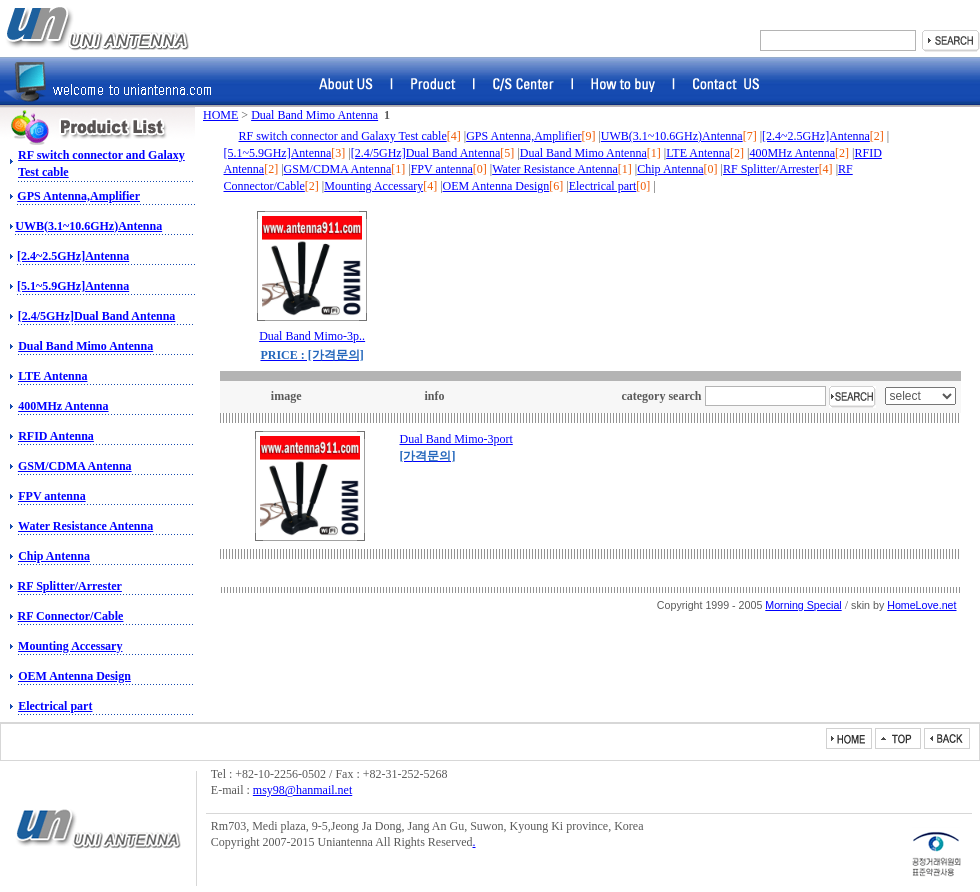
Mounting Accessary (70, 646)
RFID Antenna (56, 436)
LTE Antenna (52, 376)
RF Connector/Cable (71, 616)
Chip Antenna (54, 556)
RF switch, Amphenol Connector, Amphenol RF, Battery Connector (97, 28)
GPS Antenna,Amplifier (78, 196)
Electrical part (55, 706)
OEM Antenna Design (74, 676)
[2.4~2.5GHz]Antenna (73, 256)
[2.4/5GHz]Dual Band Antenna (97, 316)
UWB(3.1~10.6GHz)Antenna (88, 226)
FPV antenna (51, 496)
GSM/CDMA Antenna (75, 466)
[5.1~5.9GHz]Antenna (73, 286)
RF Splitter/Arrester (70, 586)
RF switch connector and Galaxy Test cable (343, 136)
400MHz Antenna (63, 406)
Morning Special (803, 605)
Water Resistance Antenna (85, 526)
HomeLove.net (921, 605)
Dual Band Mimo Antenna (85, 346)
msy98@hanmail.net (302, 790)
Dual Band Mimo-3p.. (312, 336)
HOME (220, 115)
